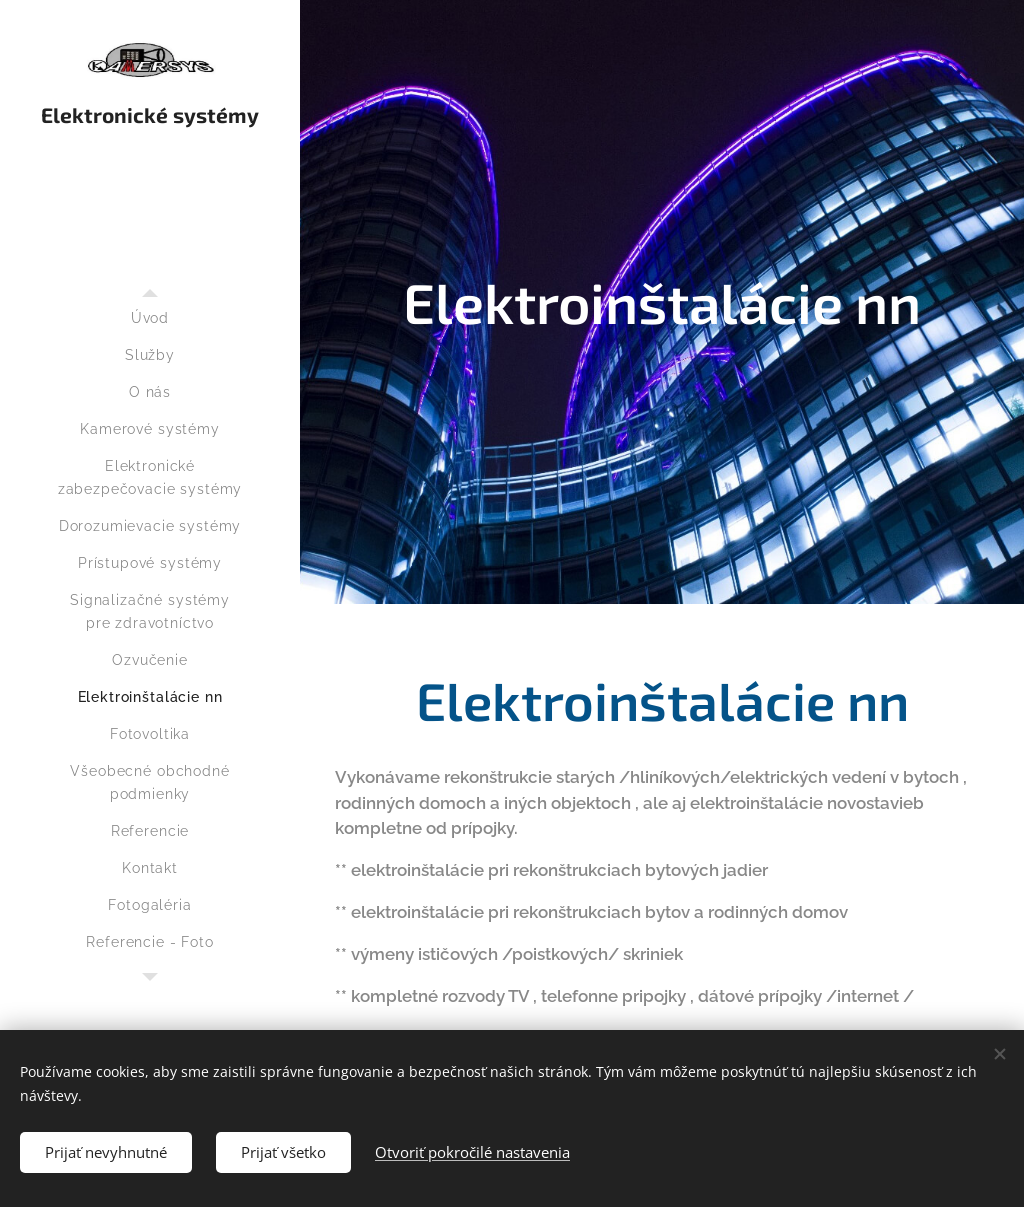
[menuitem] (150, 318)
